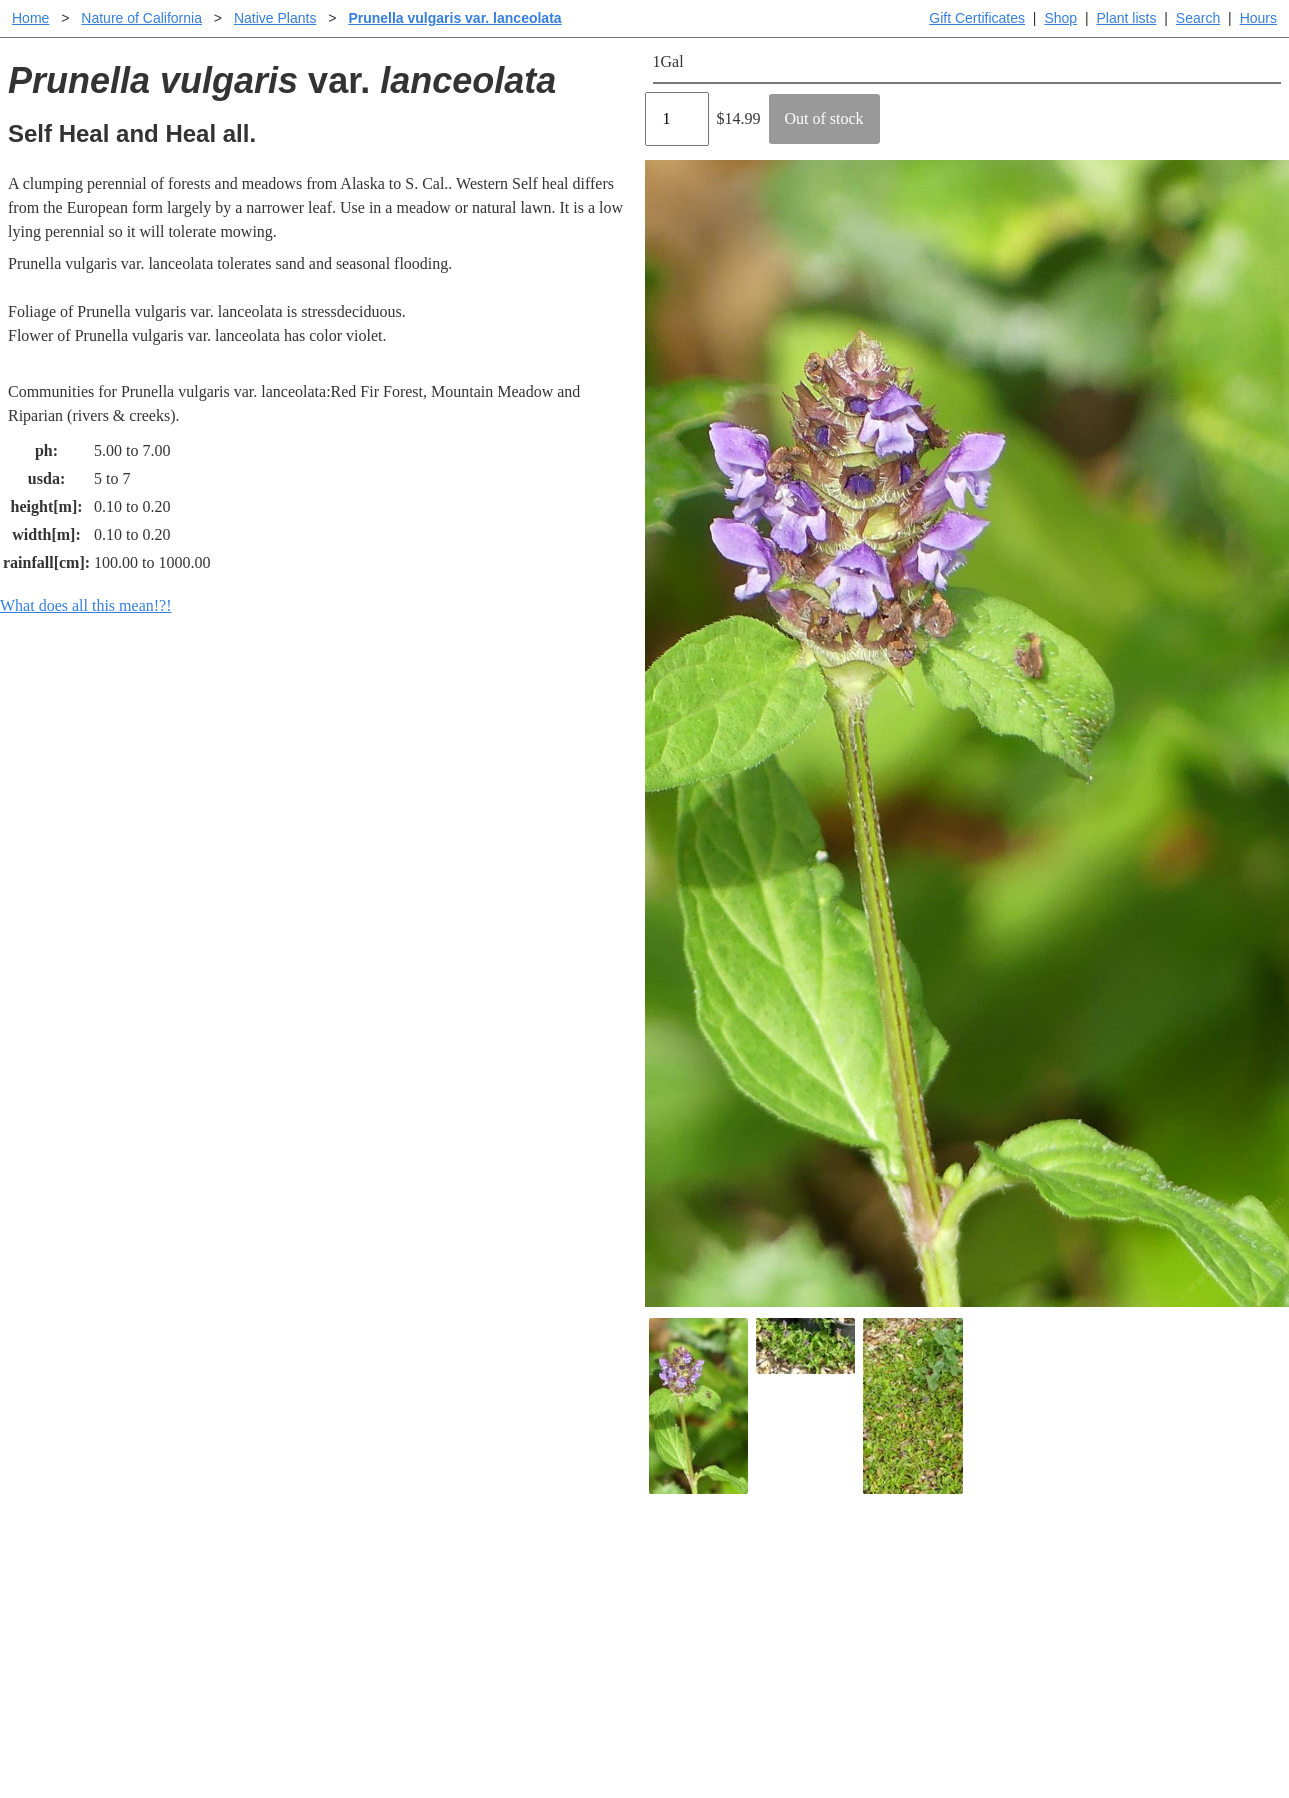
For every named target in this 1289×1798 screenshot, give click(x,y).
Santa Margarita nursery (982, 1598)
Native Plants (275, 18)
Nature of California (141, 18)
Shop (1060, 18)
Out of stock (824, 118)
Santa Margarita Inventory (989, 1566)
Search (1198, 18)
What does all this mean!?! (86, 605)
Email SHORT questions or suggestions (524, 1733)
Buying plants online (715, 1598)
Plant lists (1127, 18)
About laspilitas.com (971, 1630)
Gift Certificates (977, 18)
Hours (1258, 18)
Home (30, 18)
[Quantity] (677, 119)
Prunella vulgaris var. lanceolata (454, 18)
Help (664, 1566)
